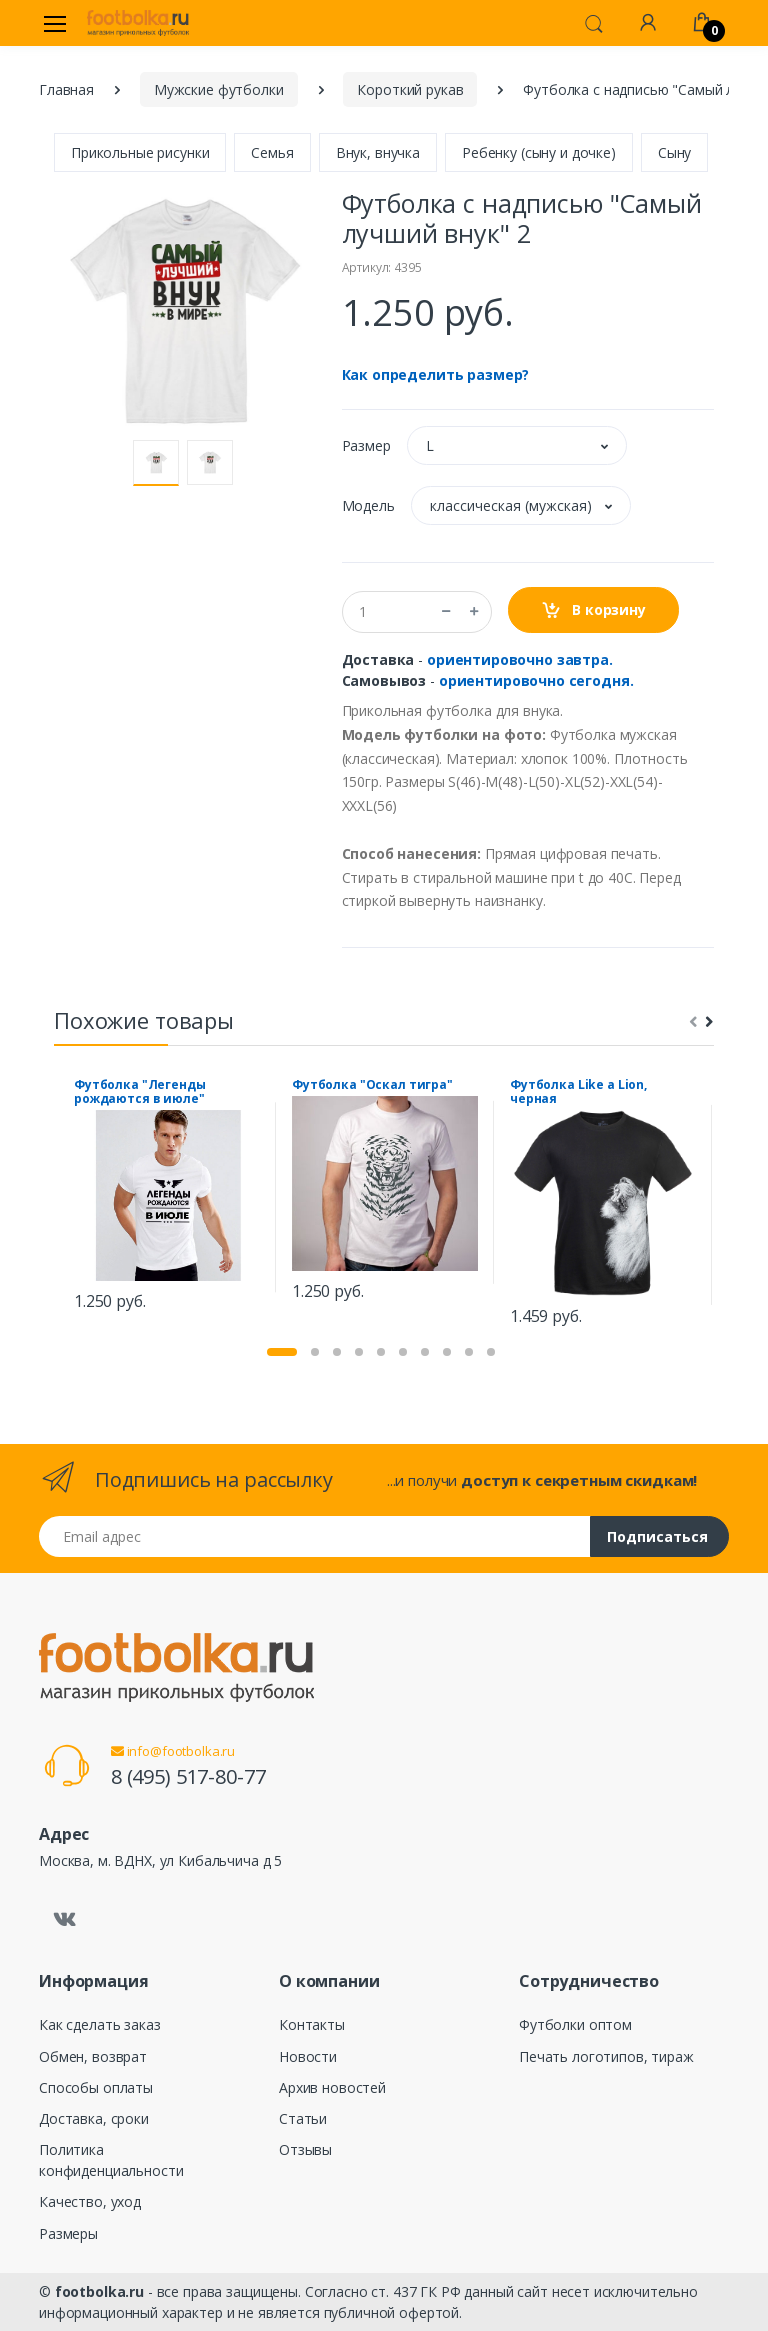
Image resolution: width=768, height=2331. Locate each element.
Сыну (674, 152)
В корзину (593, 610)
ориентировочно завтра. (520, 659)
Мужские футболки (219, 89)
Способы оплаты (96, 2087)
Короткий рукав (410, 89)
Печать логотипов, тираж (606, 2056)
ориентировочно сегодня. (536, 680)
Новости (308, 2056)
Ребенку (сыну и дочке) (539, 152)
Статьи (303, 2118)
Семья (272, 152)
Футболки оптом (575, 2024)
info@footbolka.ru (173, 1751)
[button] (594, 22)
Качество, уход (90, 2201)
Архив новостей (332, 2087)
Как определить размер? (436, 374)
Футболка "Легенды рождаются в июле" (140, 1092)
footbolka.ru (99, 2291)
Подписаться (657, 1536)
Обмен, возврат (93, 2056)
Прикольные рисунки (140, 152)
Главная (66, 89)
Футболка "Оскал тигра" (372, 1085)
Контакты (312, 2024)
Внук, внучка (378, 152)
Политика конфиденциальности (111, 2160)
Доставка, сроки (94, 2118)
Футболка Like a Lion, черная (578, 1092)
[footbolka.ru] (138, 23)
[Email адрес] (315, 1536)
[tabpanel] (167, 1197)
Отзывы (305, 2149)
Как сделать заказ (100, 2024)
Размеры (68, 2233)
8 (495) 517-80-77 (188, 1776)
